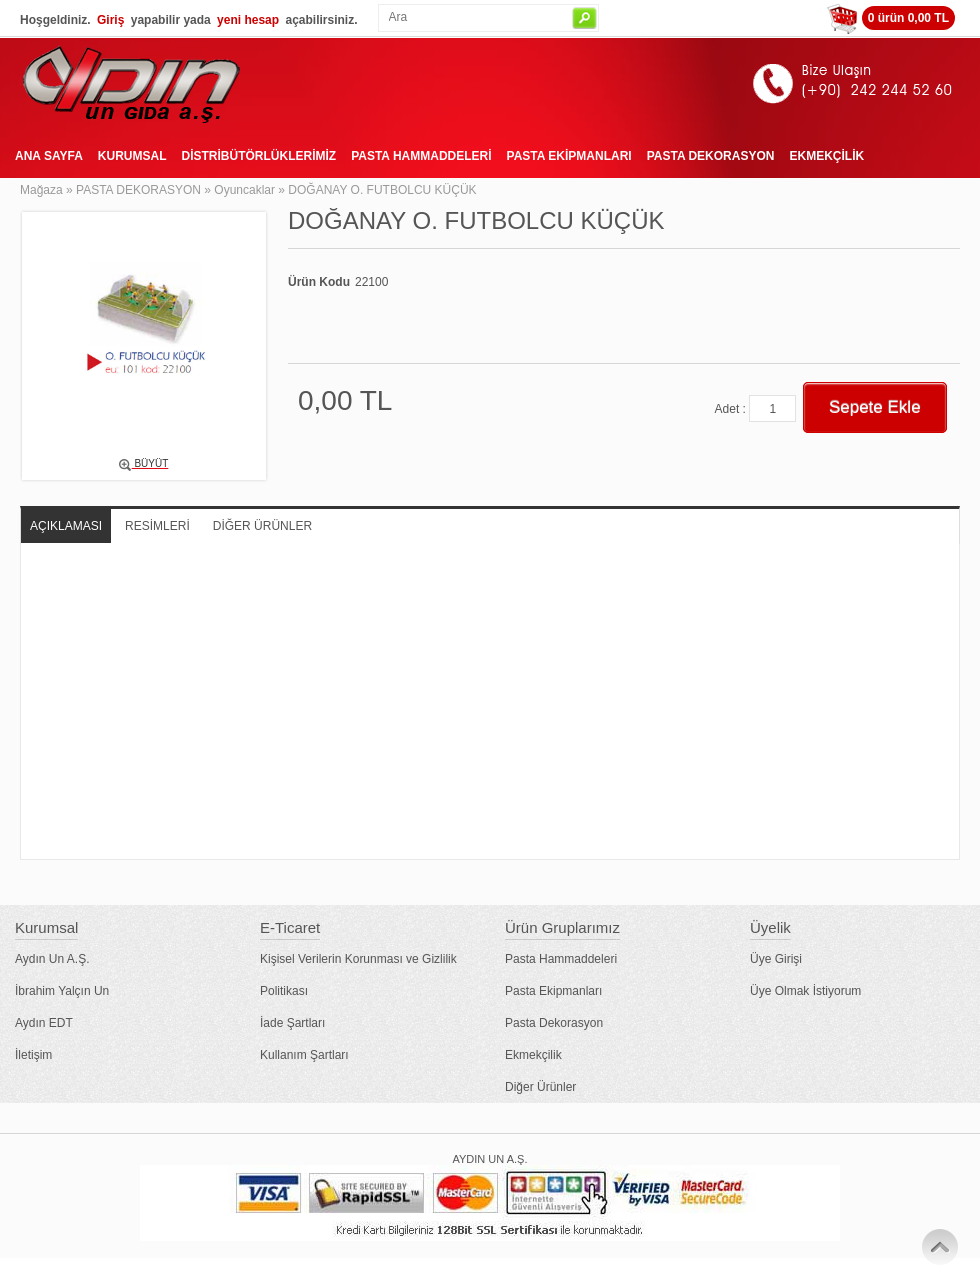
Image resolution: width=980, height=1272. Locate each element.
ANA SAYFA (49, 156)
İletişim (33, 1055)
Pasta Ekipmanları (553, 991)
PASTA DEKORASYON (711, 156)
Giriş (110, 20)
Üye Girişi (776, 959)
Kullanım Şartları (304, 1055)
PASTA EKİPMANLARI (569, 156)
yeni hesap (248, 20)
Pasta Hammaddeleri (561, 959)
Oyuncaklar (244, 190)
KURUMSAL (132, 156)
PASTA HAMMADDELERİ (421, 156)
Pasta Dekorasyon (554, 1023)
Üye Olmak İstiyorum (805, 991)
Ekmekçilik (533, 1055)
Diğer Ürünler (540, 1087)
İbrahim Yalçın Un (62, 991)
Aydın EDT (44, 1023)
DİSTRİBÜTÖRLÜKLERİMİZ (258, 156)
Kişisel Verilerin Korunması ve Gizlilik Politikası (358, 975)
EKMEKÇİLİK (826, 156)
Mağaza (41, 190)
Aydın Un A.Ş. (52, 959)
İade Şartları (292, 1023)
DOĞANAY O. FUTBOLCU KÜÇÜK (382, 190)
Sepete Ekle (875, 407)
